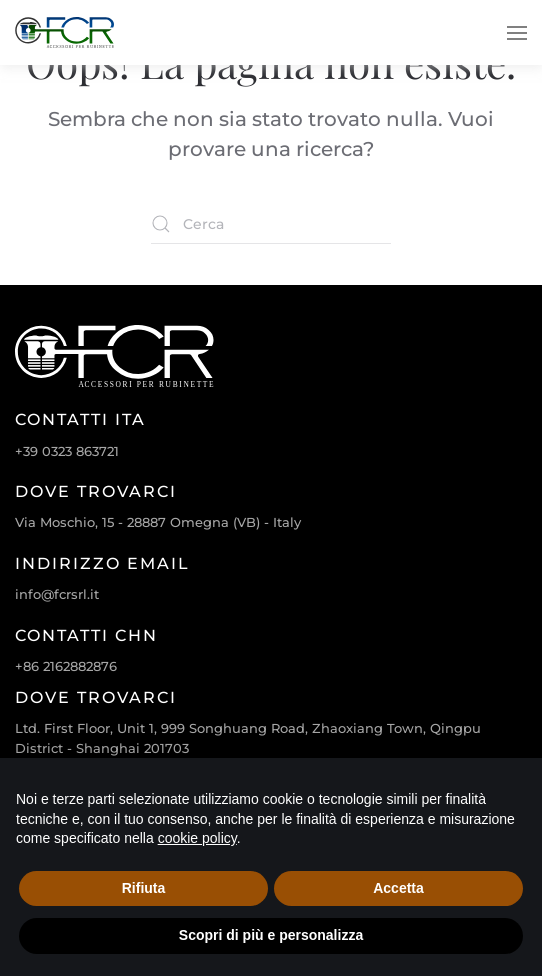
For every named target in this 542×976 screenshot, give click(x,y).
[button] (517, 32)
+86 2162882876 (66, 666)
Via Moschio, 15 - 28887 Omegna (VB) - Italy (158, 522)
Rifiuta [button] (144, 888)
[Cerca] (271, 224)
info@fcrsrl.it (57, 594)
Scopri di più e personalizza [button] (271, 935)
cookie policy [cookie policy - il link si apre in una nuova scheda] (197, 838)
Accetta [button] (398, 888)
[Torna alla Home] (65, 32)
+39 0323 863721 (67, 451)
